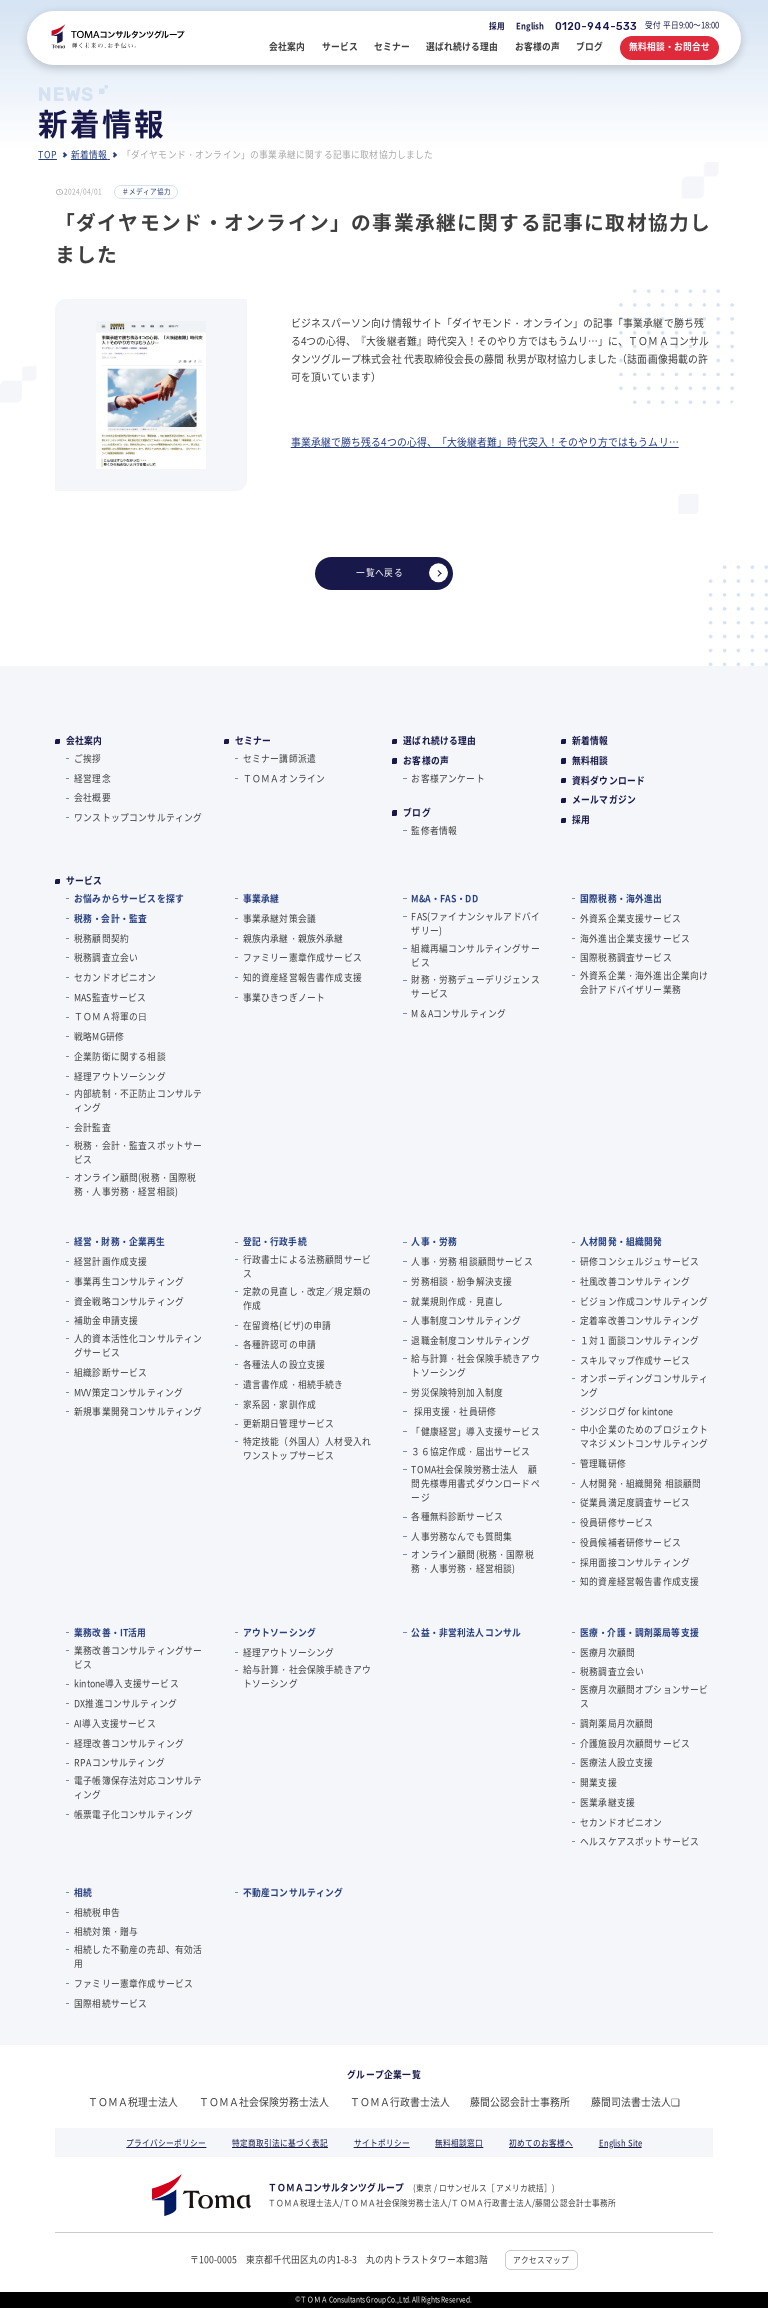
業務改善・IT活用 (110, 1632)
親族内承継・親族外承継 (293, 938)
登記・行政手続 (275, 1241)
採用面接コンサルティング (635, 1562)
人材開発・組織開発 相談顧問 (640, 1483)
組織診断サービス (110, 1372)
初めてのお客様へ (541, 2142)
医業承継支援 (607, 1802)
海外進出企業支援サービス (635, 938)
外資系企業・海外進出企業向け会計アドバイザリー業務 (644, 982)
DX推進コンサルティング (125, 1703)
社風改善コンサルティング (635, 1281)
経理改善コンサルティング (129, 1743)
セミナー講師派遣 (279, 758)
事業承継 (261, 898)
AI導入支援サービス (115, 1723)
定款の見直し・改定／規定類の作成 (307, 1298)
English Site (620, 2142)
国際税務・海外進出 (621, 898)
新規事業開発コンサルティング (138, 1411)
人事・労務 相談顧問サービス (471, 1261)
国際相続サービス (110, 2003)
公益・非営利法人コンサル (466, 1632)
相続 (83, 1892)
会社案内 (84, 741)
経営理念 (92, 778)
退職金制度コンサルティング (470, 1340)
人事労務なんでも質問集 (461, 1536)
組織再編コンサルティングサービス (475, 955)
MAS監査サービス (110, 997)
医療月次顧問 (607, 1652)
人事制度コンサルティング (466, 1320)
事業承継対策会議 (279, 918)
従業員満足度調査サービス (635, 1502)
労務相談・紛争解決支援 (461, 1281)
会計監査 (92, 1127)
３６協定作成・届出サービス (470, 1451)
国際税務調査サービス (626, 957)
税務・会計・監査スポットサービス (138, 1152)
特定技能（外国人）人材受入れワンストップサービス (307, 1448)
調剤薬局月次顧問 (616, 1723)
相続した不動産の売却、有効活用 (138, 1956)
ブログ (417, 813)
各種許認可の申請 (279, 1344)
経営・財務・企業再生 (119, 1241)
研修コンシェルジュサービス (639, 1261)
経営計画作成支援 (110, 1261)
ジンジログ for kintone (626, 1411)
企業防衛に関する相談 (120, 1056)
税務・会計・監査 (110, 918)
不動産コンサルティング (293, 1892)
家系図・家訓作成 (279, 1404)
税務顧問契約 (101, 938)
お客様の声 (426, 761)
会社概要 (92, 797)
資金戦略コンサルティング (129, 1301)
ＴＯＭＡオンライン (284, 778)
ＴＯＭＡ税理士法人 (133, 2102)
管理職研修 (603, 1463)
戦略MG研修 (99, 1036)
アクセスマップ (541, 2259)
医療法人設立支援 (616, 1762)
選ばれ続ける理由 (439, 741)
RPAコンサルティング (119, 1762)
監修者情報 (434, 830)
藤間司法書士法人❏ (635, 2102)
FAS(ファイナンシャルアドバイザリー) (475, 923)
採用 (497, 25)
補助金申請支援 (106, 1320)
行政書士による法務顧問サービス (307, 1266)
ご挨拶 (88, 758)
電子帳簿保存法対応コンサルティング (138, 1787)
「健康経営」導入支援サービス (475, 1431)
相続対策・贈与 (106, 1931)
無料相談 (590, 761)
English (530, 25)
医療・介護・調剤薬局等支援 (639, 1632)
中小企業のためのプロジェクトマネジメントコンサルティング (644, 1436)
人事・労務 (434, 1241)
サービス (84, 881)
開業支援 (598, 1782)
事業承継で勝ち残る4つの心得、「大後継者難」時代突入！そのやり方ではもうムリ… (485, 442)
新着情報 (590, 741)
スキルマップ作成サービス (635, 1360)
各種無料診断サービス (457, 1516)
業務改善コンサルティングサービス (138, 1657)
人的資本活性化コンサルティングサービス (138, 1345)
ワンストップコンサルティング (138, 817)
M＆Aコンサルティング (458, 1013)
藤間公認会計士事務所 (520, 2102)
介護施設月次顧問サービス (635, 1743)
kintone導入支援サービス (126, 1683)
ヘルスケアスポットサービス (639, 1841)
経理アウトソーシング (120, 1076)
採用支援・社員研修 (453, 1411)
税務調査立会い (106, 957)
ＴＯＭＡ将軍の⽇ (110, 1016)
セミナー (253, 741)
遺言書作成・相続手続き (293, 1384)
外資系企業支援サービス (630, 918)
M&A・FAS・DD (444, 898)
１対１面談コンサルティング (639, 1340)
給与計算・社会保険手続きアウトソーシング (475, 1365)
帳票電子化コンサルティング (133, 1814)
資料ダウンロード (608, 781)
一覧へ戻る (402, 572)
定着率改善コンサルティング (639, 1320)
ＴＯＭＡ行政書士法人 (400, 2102)
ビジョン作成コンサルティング (644, 1301)
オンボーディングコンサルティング (644, 1385)
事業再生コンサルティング (129, 1281)
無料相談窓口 (459, 2142)
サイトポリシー (382, 2142)
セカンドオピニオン (115, 977)
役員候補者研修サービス (630, 1542)
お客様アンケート (447, 778)
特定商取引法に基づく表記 (280, 2142)
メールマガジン (604, 800)
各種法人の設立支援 (284, 1364)
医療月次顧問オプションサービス (644, 1696)
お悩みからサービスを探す (129, 898)
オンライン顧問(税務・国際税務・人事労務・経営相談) (135, 1184)
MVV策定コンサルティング (128, 1392)
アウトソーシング (279, 1632)
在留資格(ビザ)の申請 (287, 1325)
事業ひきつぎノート (284, 997)
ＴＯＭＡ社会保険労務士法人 (264, 2102)
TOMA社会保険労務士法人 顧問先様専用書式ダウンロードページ (475, 1483)
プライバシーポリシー (166, 2142)
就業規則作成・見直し (457, 1301)
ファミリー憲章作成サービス (302, 957)
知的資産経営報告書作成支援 (302, 977)
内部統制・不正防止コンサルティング (138, 1100)
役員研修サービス (616, 1522)
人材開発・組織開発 (621, 1241)
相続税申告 (97, 1912)
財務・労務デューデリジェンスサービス (475, 986)
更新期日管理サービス (289, 1423)
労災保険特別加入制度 (457, 1392)
